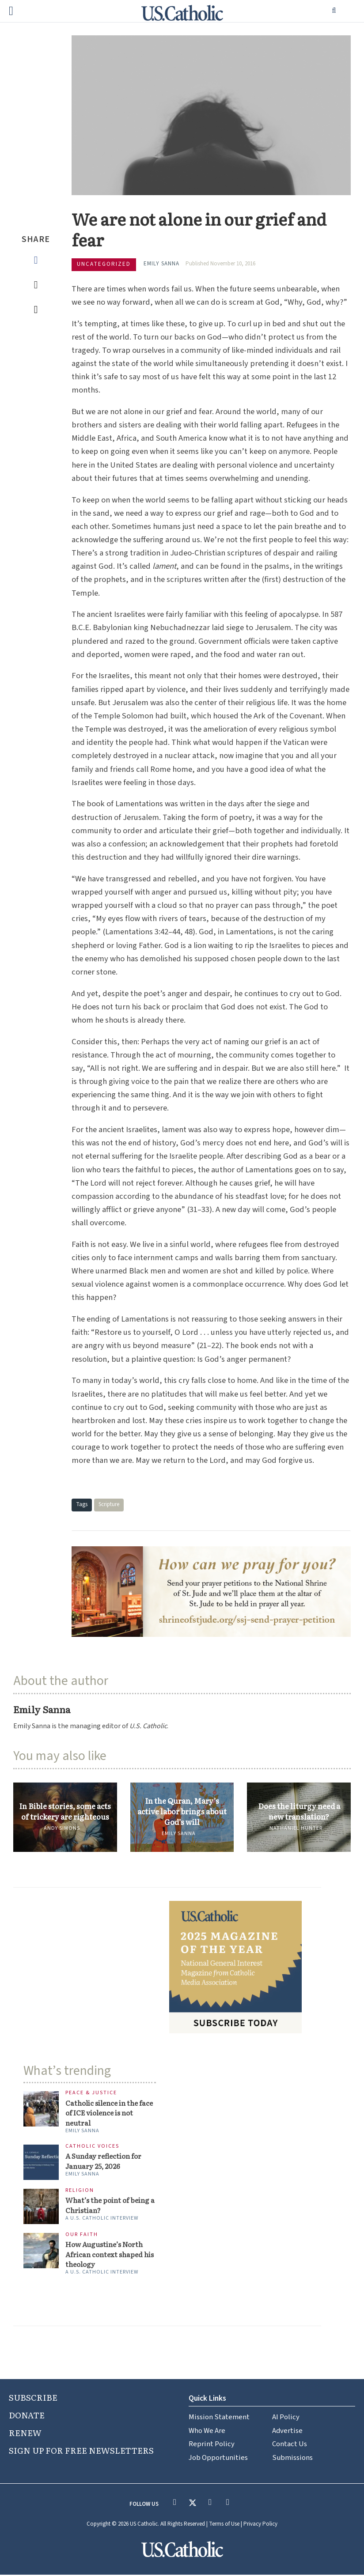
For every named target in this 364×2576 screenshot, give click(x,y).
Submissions (292, 2459)
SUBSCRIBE (33, 2398)
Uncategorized (104, 264)
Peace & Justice (91, 2093)
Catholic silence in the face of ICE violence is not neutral (110, 2113)
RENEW (25, 2434)
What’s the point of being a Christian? (110, 2206)
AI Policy (286, 2418)
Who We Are (207, 2432)
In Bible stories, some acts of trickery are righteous (65, 1811)
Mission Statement (219, 2418)
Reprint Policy (212, 2445)
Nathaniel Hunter (295, 1828)
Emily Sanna (161, 264)
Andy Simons (62, 1828)
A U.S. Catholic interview (101, 2219)
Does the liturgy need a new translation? (299, 1811)
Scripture (109, 1504)
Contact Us (289, 2445)
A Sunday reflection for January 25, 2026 (104, 2162)
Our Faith (81, 2235)
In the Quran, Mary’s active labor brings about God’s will (182, 1811)
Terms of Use (224, 2526)
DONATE (27, 2416)
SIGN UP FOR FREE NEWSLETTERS (81, 2451)
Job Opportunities (218, 2459)
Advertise (287, 2432)
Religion (79, 2191)
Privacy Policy (260, 2526)
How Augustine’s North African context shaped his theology (110, 2255)
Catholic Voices (92, 2147)
